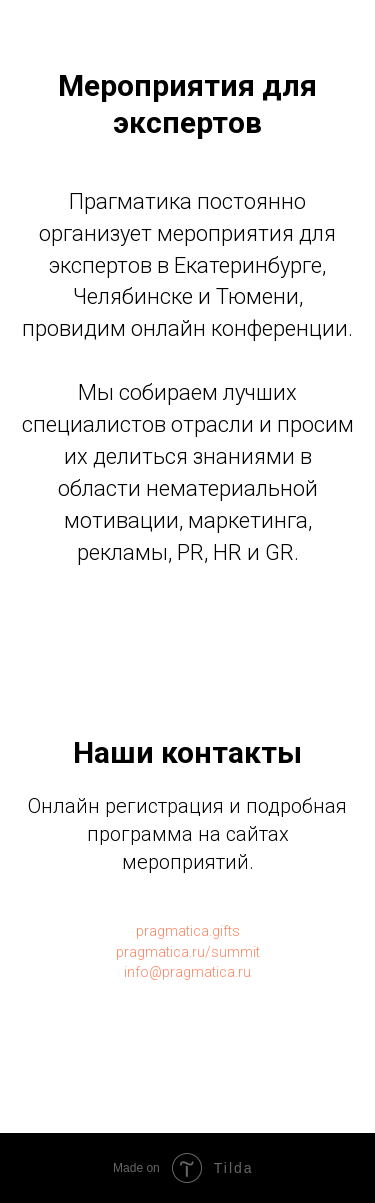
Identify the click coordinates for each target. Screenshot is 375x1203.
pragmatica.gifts (188, 931)
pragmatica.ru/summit (188, 952)
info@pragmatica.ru (187, 972)
